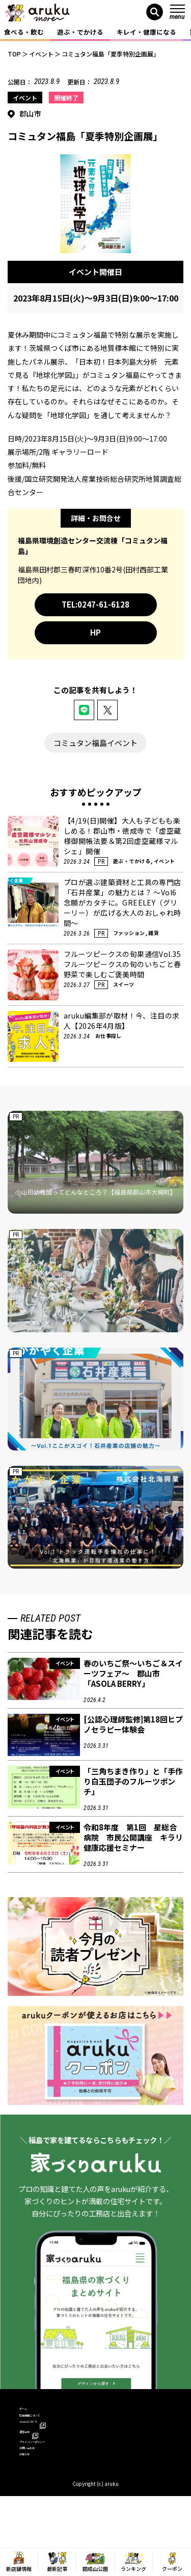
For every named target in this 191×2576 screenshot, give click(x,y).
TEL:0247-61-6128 (95, 604)
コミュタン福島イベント (95, 742)
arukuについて (45, 2442)
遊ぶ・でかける (80, 32)
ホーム (29, 2413)
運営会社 (36, 2457)
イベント (25, 97)
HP (95, 632)
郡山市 (30, 113)
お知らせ (32, 2501)
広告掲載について (45, 2427)
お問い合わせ (39, 2486)
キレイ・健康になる (146, 32)
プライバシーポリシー (52, 2472)
